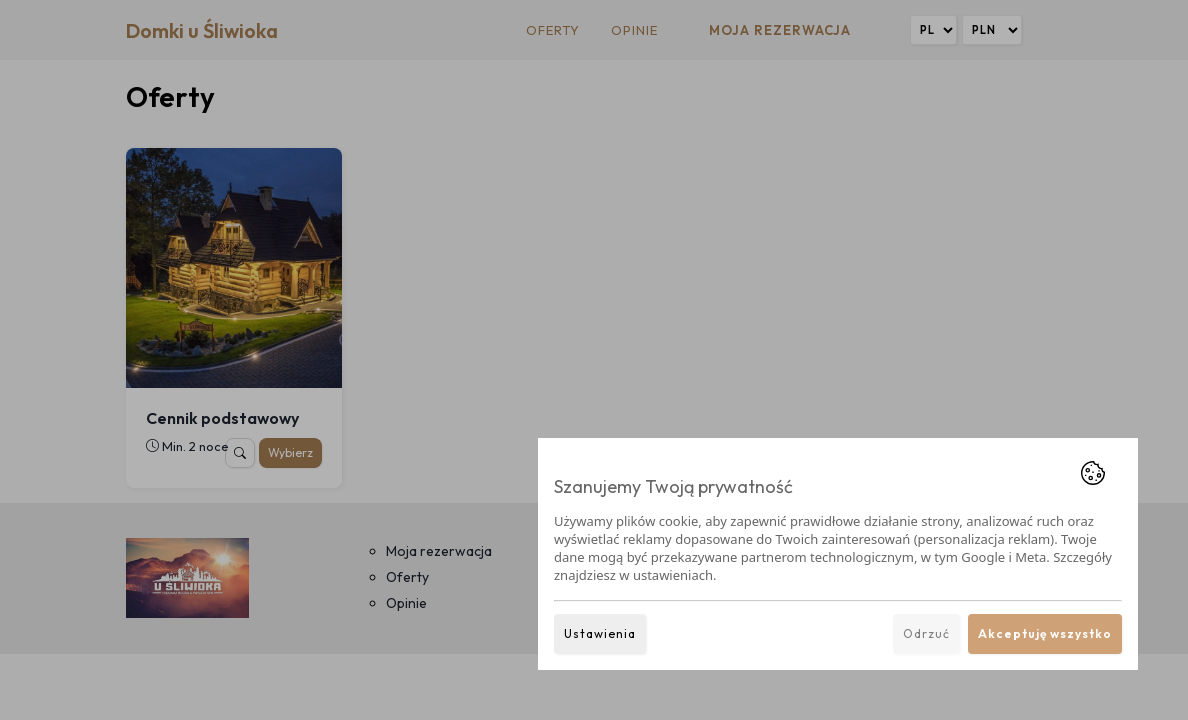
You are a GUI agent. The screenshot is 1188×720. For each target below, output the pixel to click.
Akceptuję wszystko (1045, 633)
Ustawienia (600, 633)
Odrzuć (926, 633)
